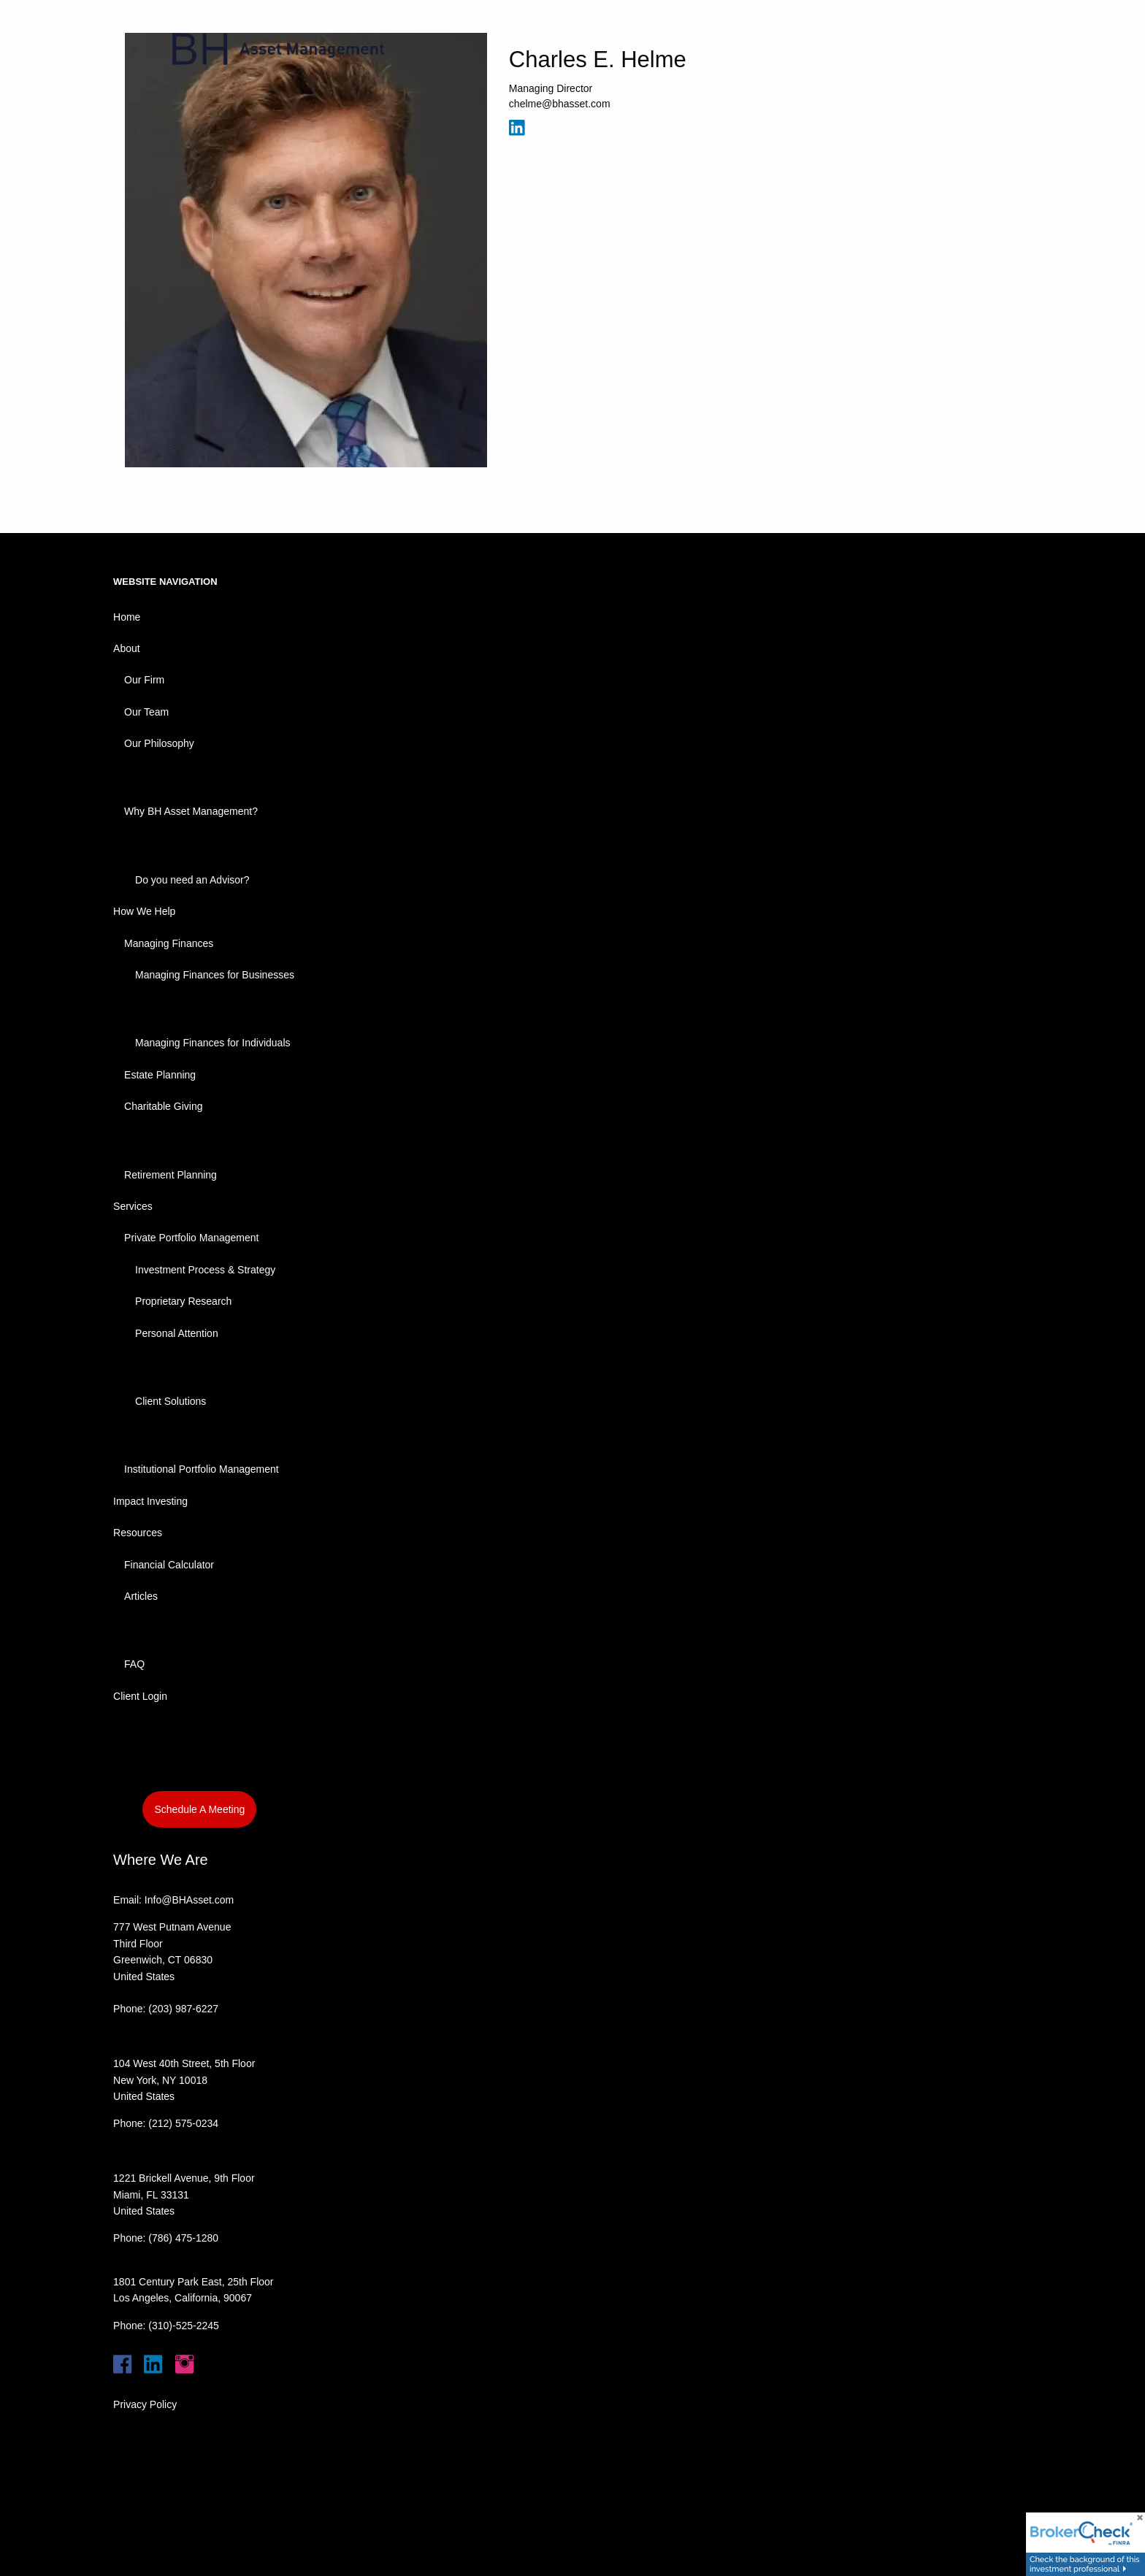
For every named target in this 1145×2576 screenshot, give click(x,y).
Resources (137, 1532)
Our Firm (144, 680)
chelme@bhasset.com (559, 104)
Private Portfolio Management (191, 1237)
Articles (141, 1596)
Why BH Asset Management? (191, 811)
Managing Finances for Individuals (212, 1043)
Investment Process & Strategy (205, 1270)
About (126, 648)
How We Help (144, 911)
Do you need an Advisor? (192, 880)
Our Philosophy (159, 743)
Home (126, 617)
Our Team (146, 712)
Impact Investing (150, 1501)
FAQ (134, 1664)
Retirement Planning (170, 1175)
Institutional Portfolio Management (201, 1469)
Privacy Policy (145, 2404)
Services (133, 1206)
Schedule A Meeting (199, 1809)
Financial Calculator (169, 1565)
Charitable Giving (163, 1106)
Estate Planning (160, 1075)
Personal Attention (176, 1333)
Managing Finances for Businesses (214, 975)
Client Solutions (170, 1401)
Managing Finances (168, 943)
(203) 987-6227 (183, 2009)
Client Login (140, 1696)
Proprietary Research (183, 1301)
